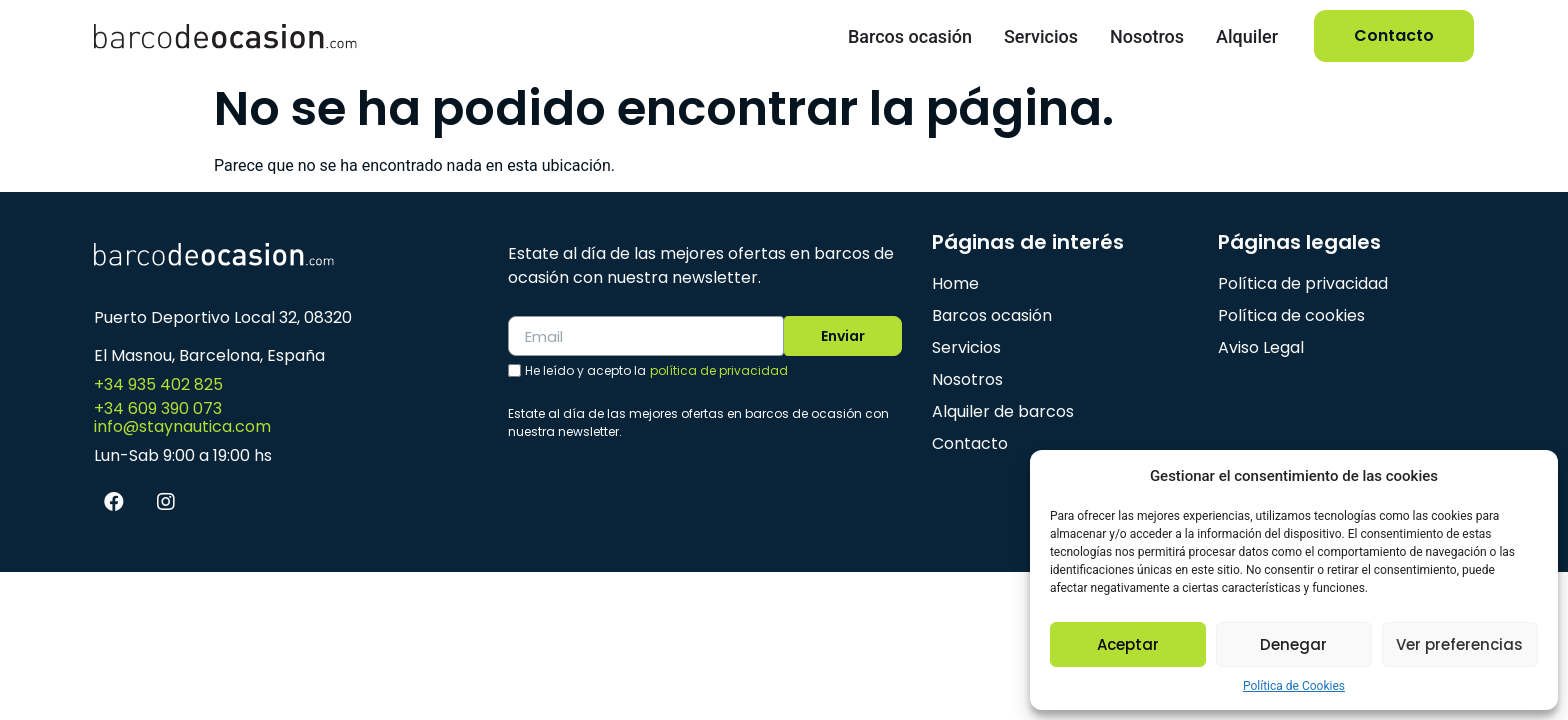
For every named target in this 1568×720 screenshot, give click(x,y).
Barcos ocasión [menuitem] (910, 36)
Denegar (1293, 644)
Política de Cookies (1294, 686)
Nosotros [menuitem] (1147, 36)
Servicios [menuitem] (1041, 36)
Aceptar (1128, 644)
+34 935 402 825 (158, 384)
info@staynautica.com (182, 426)
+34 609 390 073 (158, 408)
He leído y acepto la (656, 372)
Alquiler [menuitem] (1247, 36)
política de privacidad (719, 371)
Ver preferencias (1459, 644)
